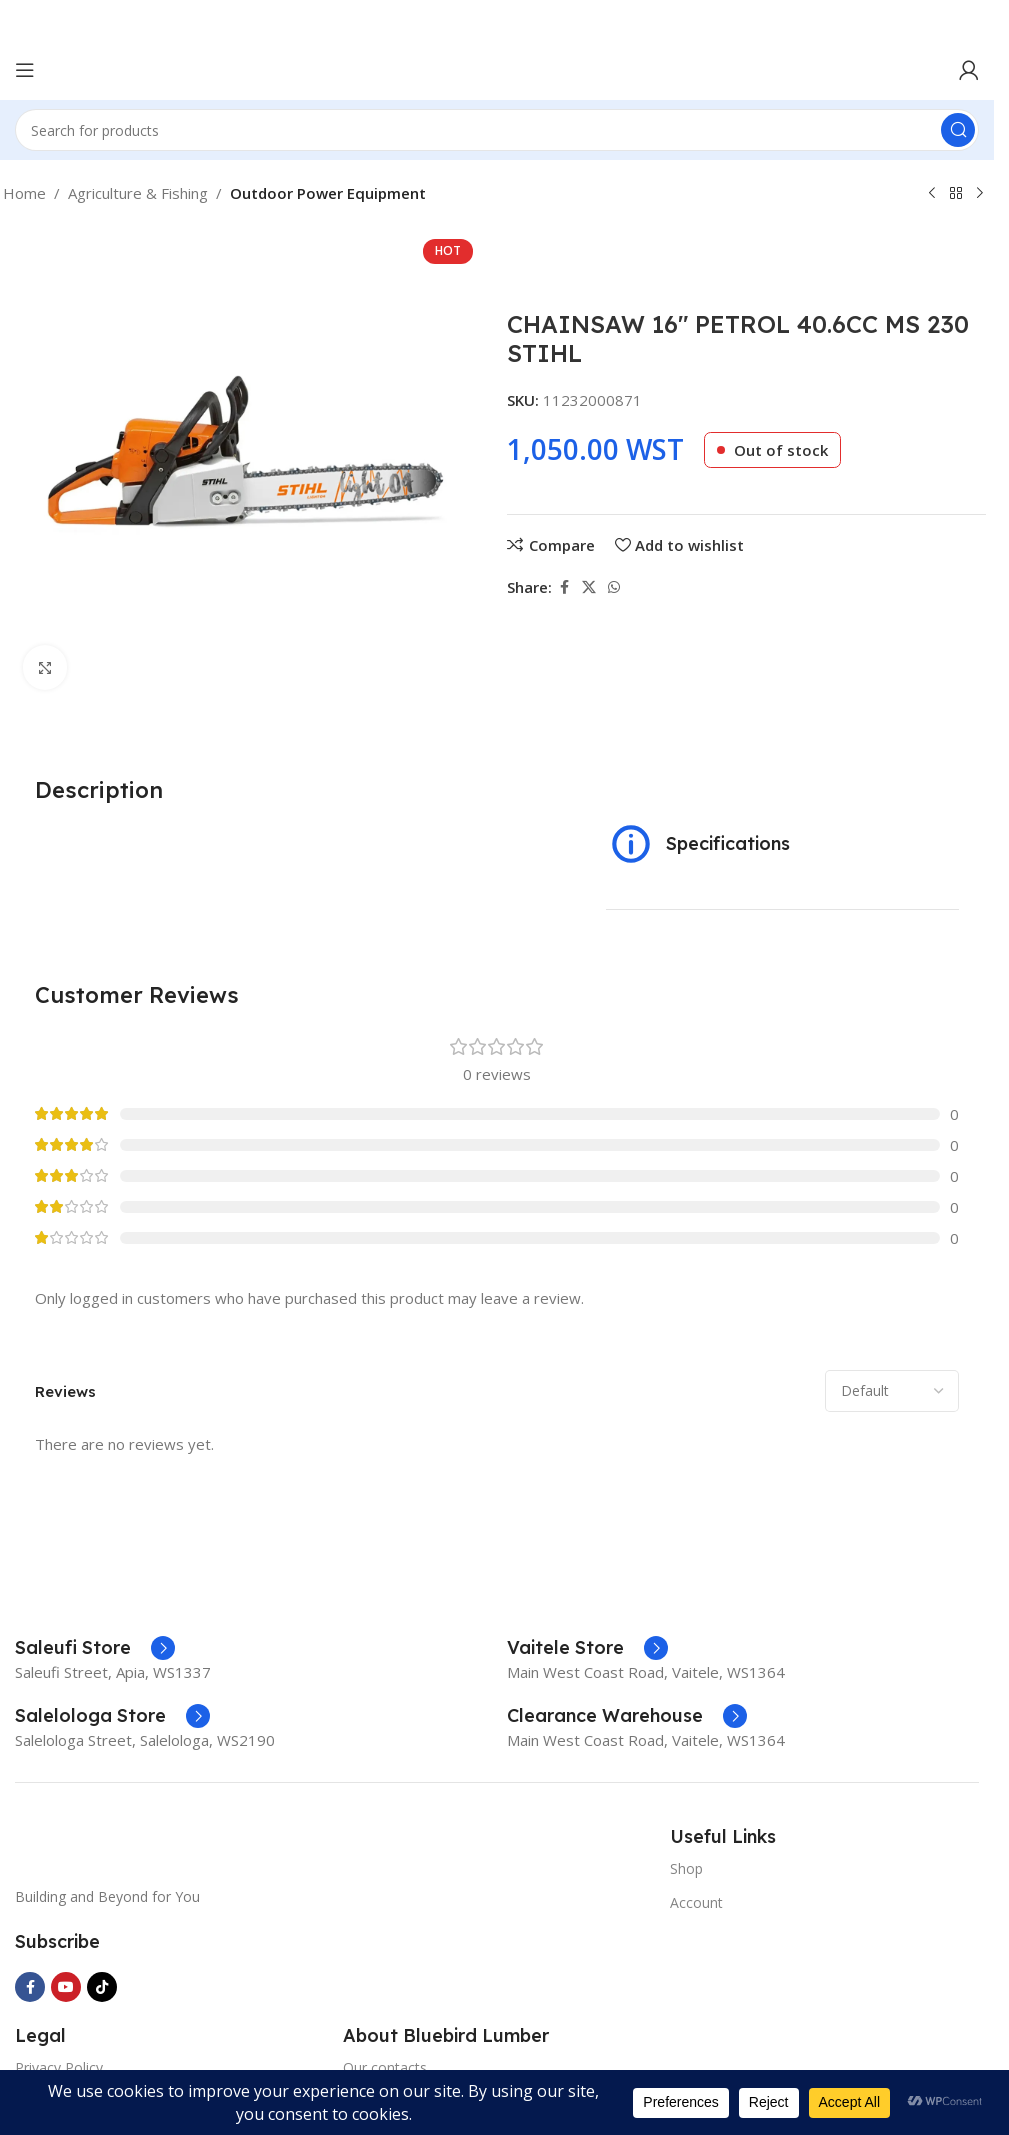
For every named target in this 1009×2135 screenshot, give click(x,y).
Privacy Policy (59, 2067)
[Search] (497, 130)
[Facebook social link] (564, 587)
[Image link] (165, 1843)
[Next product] (980, 194)
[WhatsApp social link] (614, 587)
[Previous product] (932, 194)
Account (696, 1902)
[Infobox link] (95, 1648)
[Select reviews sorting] (892, 1391)
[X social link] (589, 587)
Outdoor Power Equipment (328, 193)
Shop (686, 1868)
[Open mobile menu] (25, 70)
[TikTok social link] (102, 1987)
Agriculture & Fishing (138, 193)
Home (24, 193)
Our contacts (385, 2067)
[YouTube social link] (66, 1987)
